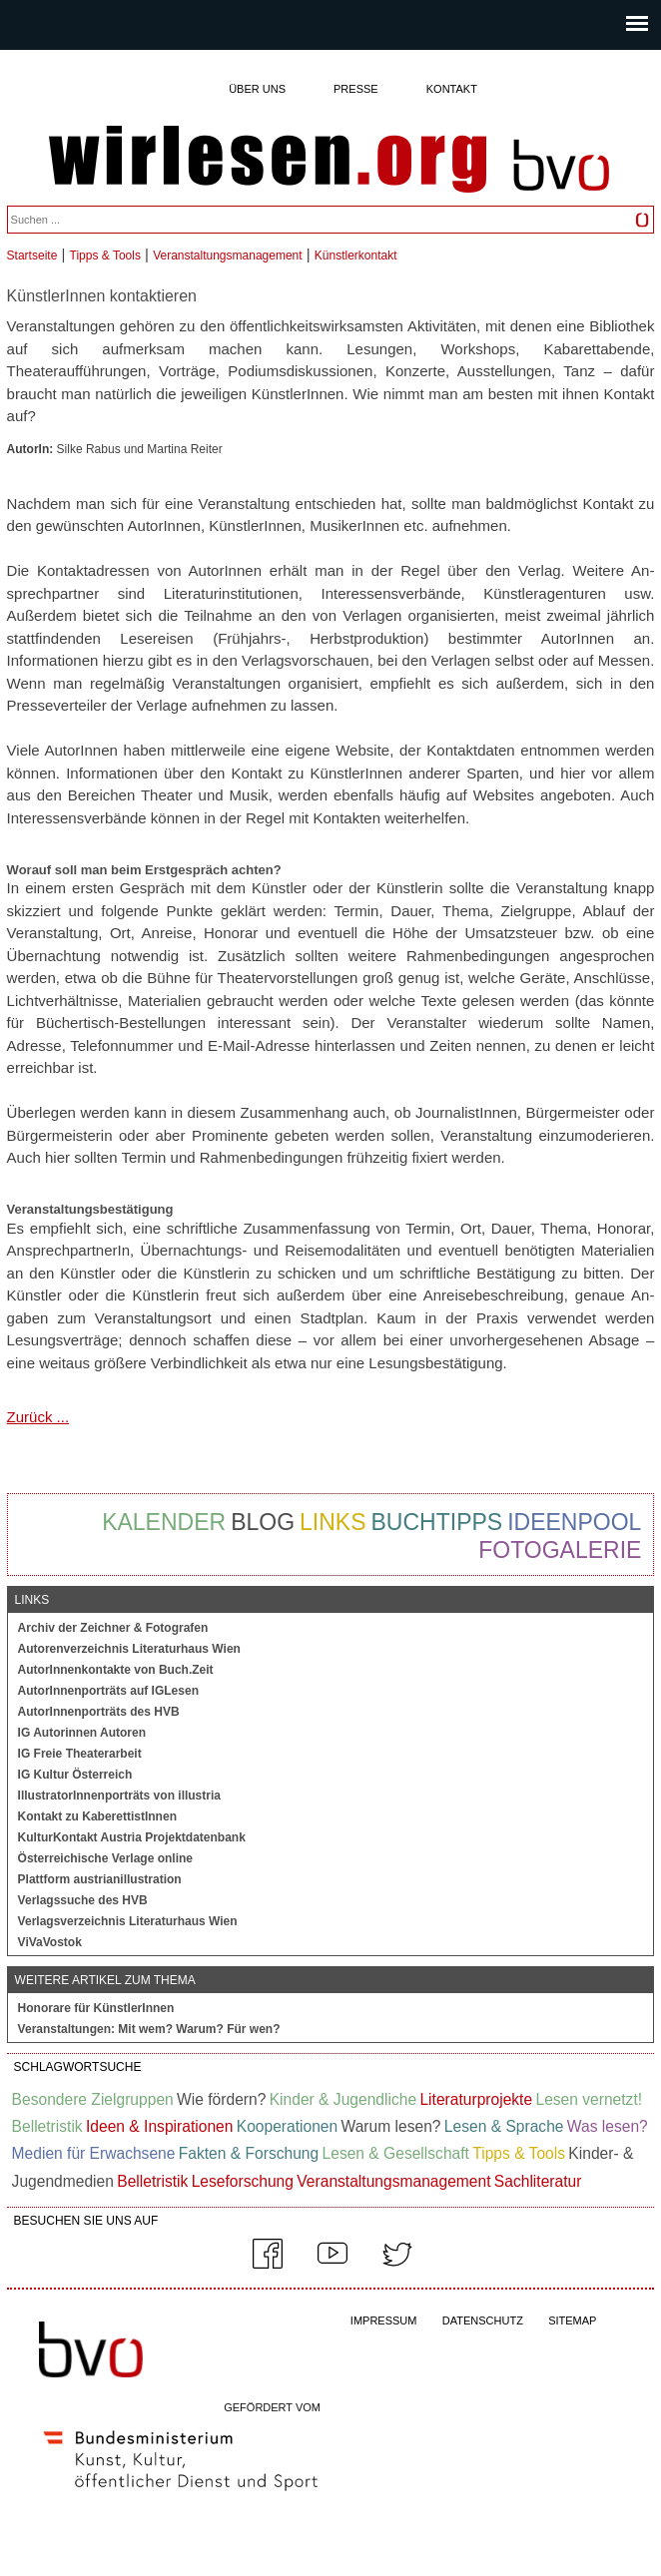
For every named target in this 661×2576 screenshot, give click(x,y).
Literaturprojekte (475, 2099)
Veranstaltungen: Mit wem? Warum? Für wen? (149, 2029)
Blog (263, 1522)
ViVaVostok (50, 1942)
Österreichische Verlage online (105, 1858)
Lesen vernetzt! (588, 2099)
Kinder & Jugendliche (343, 2099)
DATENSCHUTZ (482, 2320)
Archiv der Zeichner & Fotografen (113, 1628)
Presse (355, 89)
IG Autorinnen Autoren (82, 1733)
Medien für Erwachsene (94, 2153)
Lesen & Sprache (504, 2126)
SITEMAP (572, 2320)
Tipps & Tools (105, 255)
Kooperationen (287, 2126)
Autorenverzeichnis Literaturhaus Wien (129, 1649)
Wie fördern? (221, 2099)
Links (332, 1522)
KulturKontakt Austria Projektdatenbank (132, 1837)
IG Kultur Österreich (75, 1775)
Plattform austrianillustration (100, 1879)
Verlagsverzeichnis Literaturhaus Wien (128, 1921)
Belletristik (47, 2126)
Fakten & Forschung (249, 2153)
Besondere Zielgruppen (93, 2099)
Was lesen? (607, 2126)
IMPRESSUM (383, 2320)
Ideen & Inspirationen (159, 2126)
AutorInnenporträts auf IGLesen (108, 1691)
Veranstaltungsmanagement (227, 255)
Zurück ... (38, 1416)
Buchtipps (437, 1522)
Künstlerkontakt (356, 255)
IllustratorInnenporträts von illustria (119, 1796)
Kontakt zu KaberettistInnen (97, 1816)
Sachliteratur (538, 2181)
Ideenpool (574, 1522)
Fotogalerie (559, 1550)
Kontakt (451, 89)
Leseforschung (243, 2181)
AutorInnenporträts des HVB (99, 1712)
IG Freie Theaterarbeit (80, 1754)
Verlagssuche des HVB (83, 1900)
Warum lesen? (391, 2126)
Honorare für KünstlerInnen (96, 2008)
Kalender (164, 1522)
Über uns (257, 89)
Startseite (32, 255)
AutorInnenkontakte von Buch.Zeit (116, 1670)
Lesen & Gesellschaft (396, 2153)
